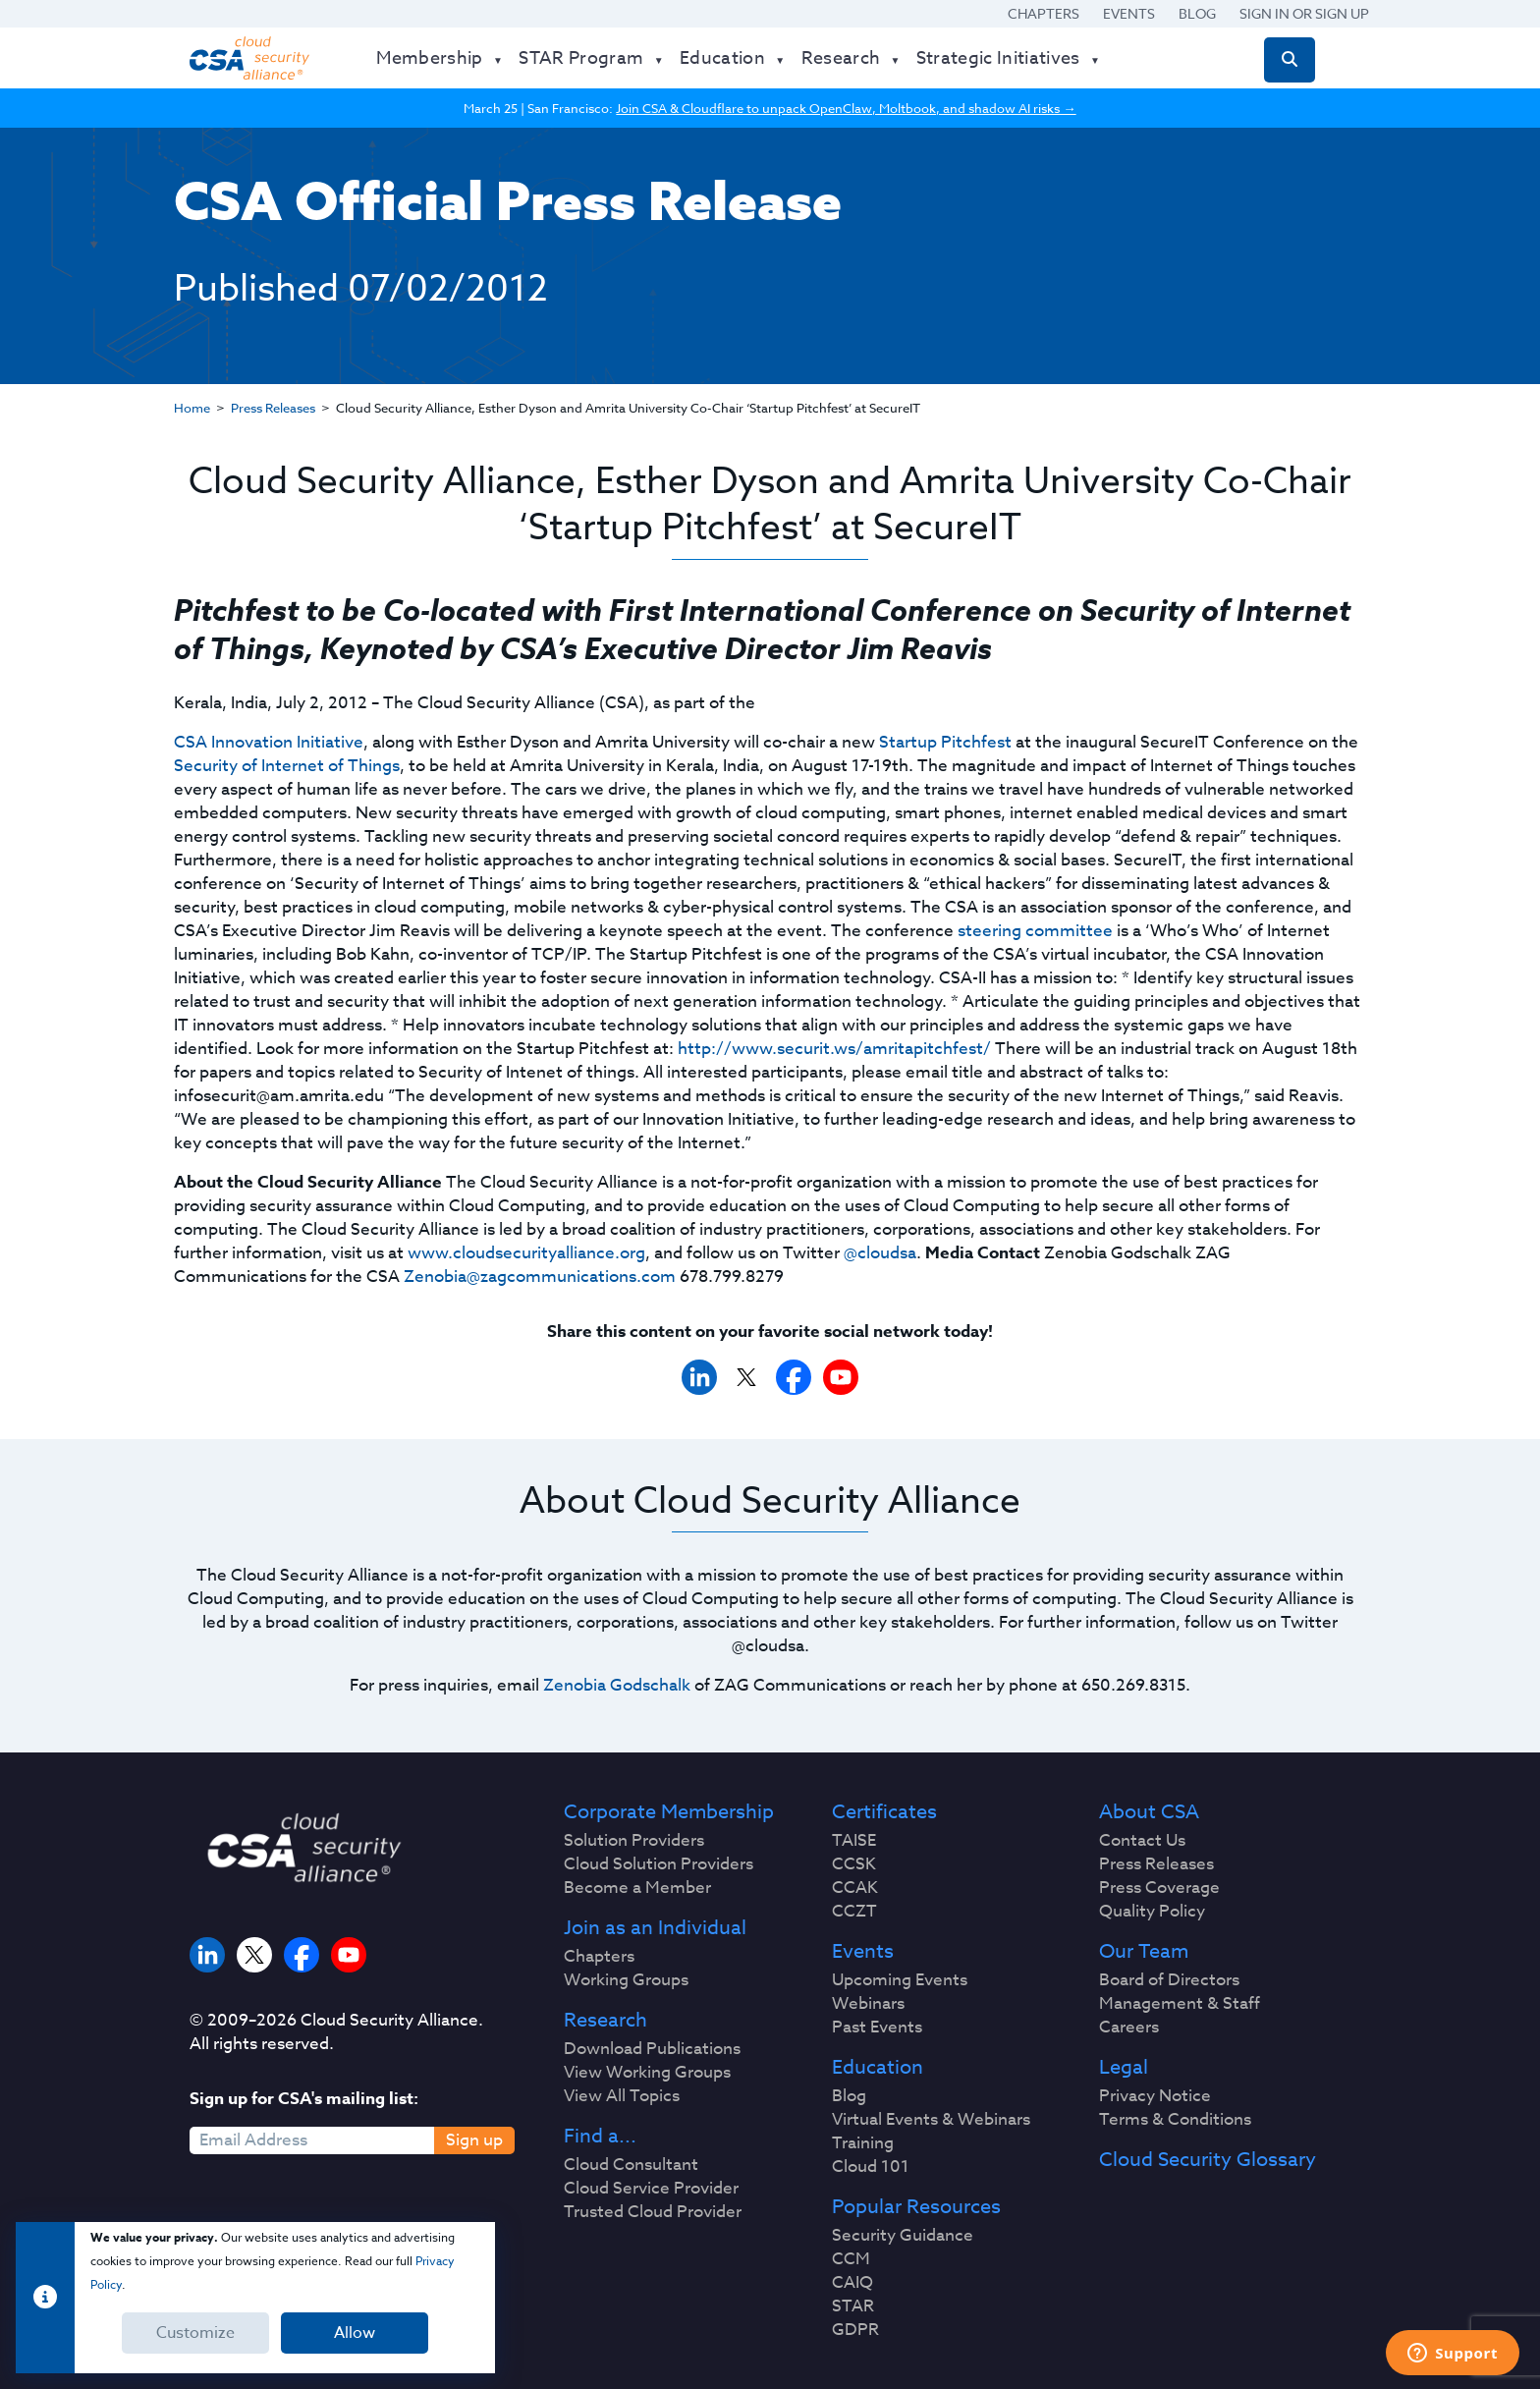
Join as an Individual (655, 1928)
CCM (851, 2259)
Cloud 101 (870, 2167)
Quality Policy (1152, 1911)
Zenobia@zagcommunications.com (540, 1276)
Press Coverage (1159, 1888)
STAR (853, 2306)
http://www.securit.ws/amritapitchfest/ (834, 1048)
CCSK (854, 1864)
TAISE (854, 1841)
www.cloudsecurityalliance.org (526, 1253)
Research (605, 2020)
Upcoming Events (899, 1980)
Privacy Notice (1155, 2096)
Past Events (877, 2027)
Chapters (1043, 13)
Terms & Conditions (1175, 2120)
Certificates (884, 1812)
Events (1129, 13)
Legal (1123, 2068)
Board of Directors (1169, 1980)
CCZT (854, 1911)
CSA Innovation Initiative (268, 742)
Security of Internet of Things (287, 765)
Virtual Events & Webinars (931, 2120)
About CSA (1149, 1812)
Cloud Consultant (631, 2165)
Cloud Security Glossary (1207, 2160)
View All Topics (622, 2096)
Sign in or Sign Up (1304, 13)
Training (863, 2143)
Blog (1197, 13)
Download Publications (652, 2049)
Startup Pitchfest (945, 742)
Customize (195, 2333)
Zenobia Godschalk (616, 1685)
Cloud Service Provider (651, 2188)
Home (192, 408)
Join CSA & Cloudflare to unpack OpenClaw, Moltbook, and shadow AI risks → (845, 108)
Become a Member (637, 1888)
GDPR (855, 2330)
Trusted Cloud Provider (653, 2212)
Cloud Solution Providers (658, 1864)
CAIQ (852, 2283)
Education (877, 2068)
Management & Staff (1179, 2004)
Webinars (868, 2004)
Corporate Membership (669, 1812)
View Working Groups (647, 2072)
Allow (354, 2333)
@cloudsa (880, 1253)
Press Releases (273, 408)
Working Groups (626, 1980)
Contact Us (1142, 1841)
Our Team (1143, 1952)
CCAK (855, 1888)
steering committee (1035, 930)
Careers (1129, 2027)
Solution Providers (634, 1841)
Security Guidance (902, 2236)
